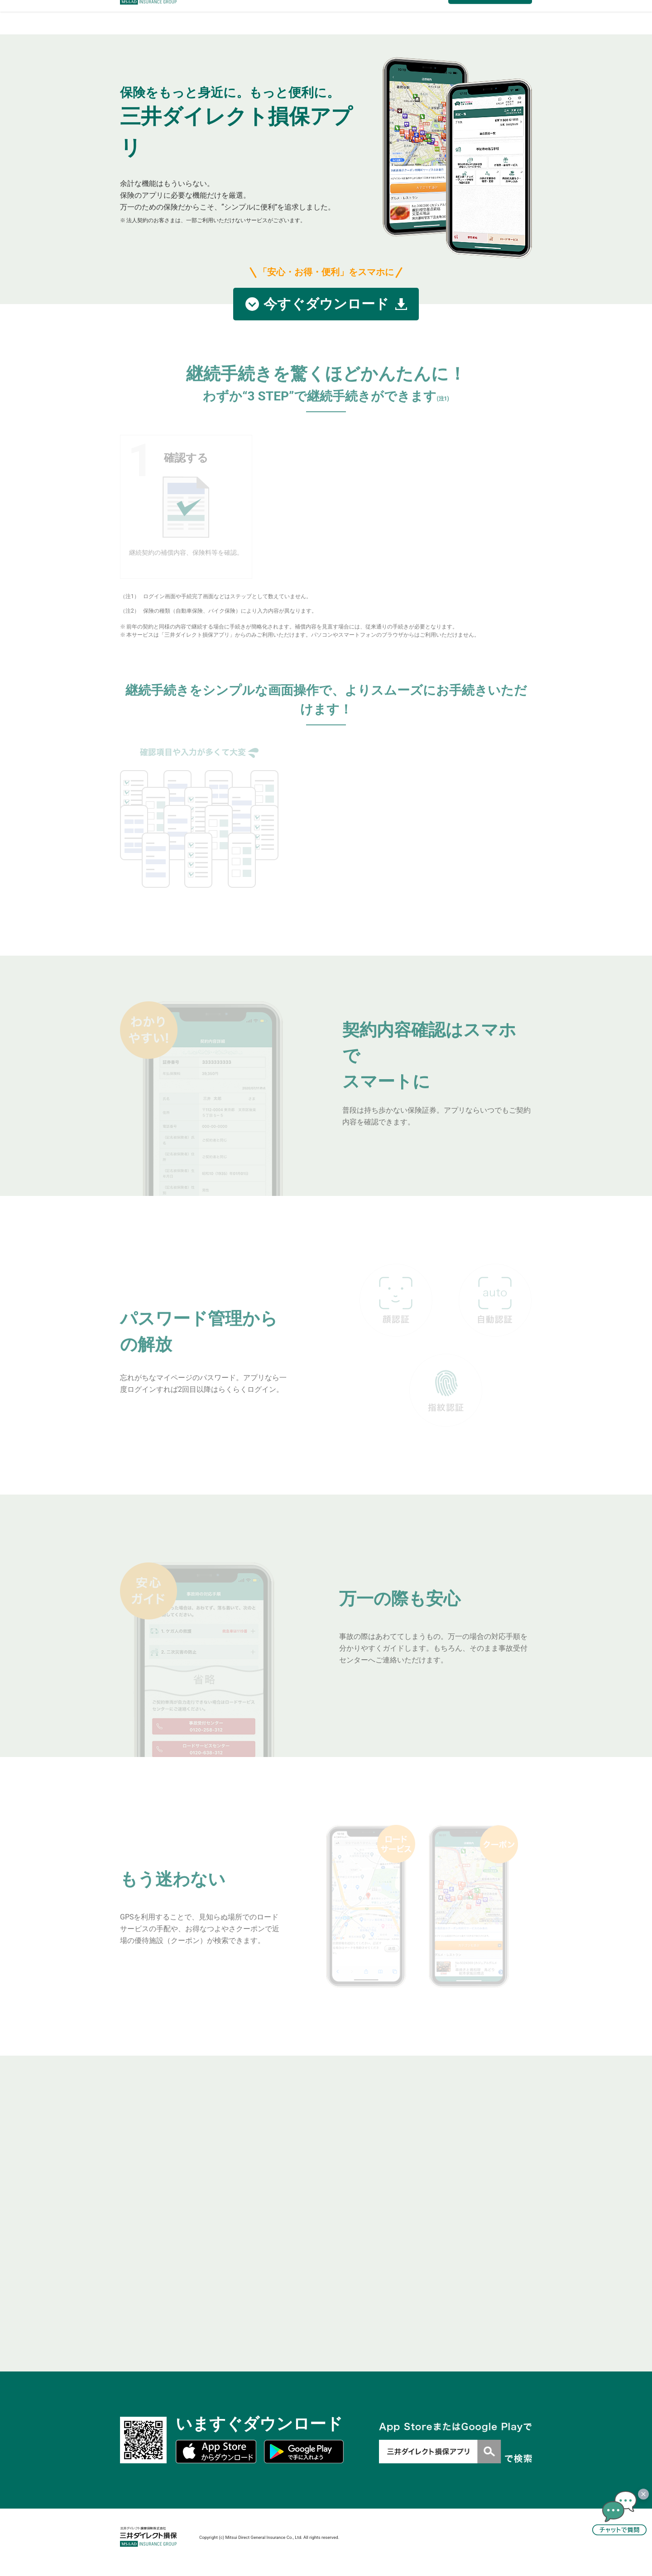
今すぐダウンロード (326, 304)
